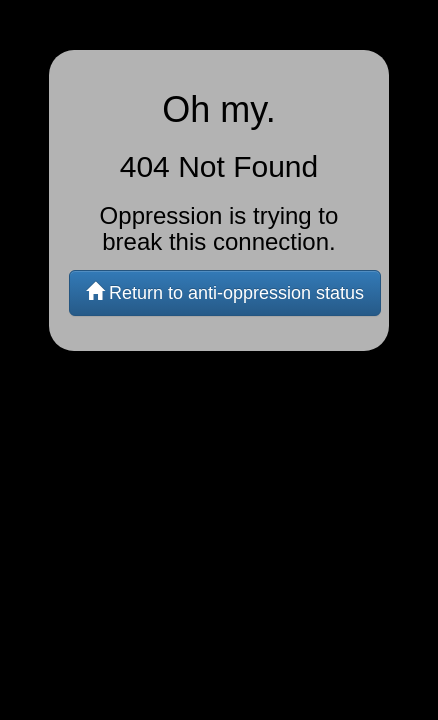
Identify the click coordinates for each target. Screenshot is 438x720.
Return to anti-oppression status (225, 292)
